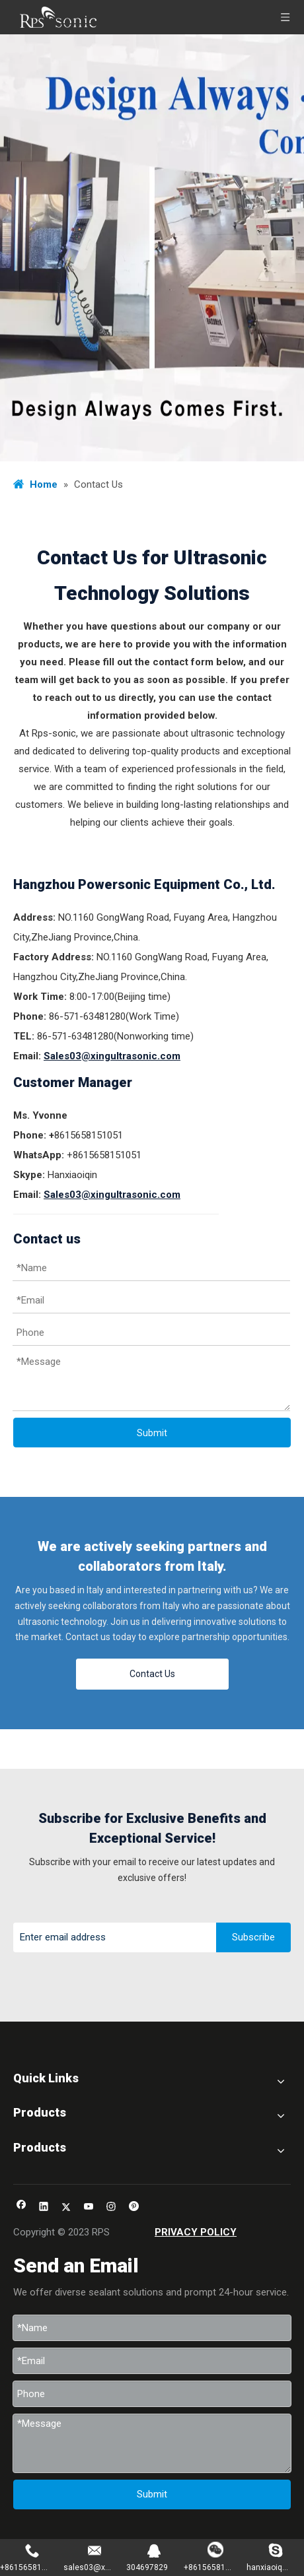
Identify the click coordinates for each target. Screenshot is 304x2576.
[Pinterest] (134, 2208)
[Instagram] (111, 2208)
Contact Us (152, 1673)
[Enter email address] (111, 1937)
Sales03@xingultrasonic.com (112, 1056)
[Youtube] (89, 2208)
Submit (152, 1433)
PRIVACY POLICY (196, 2232)
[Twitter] (66, 2208)
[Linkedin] (44, 2208)
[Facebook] (21, 2208)
